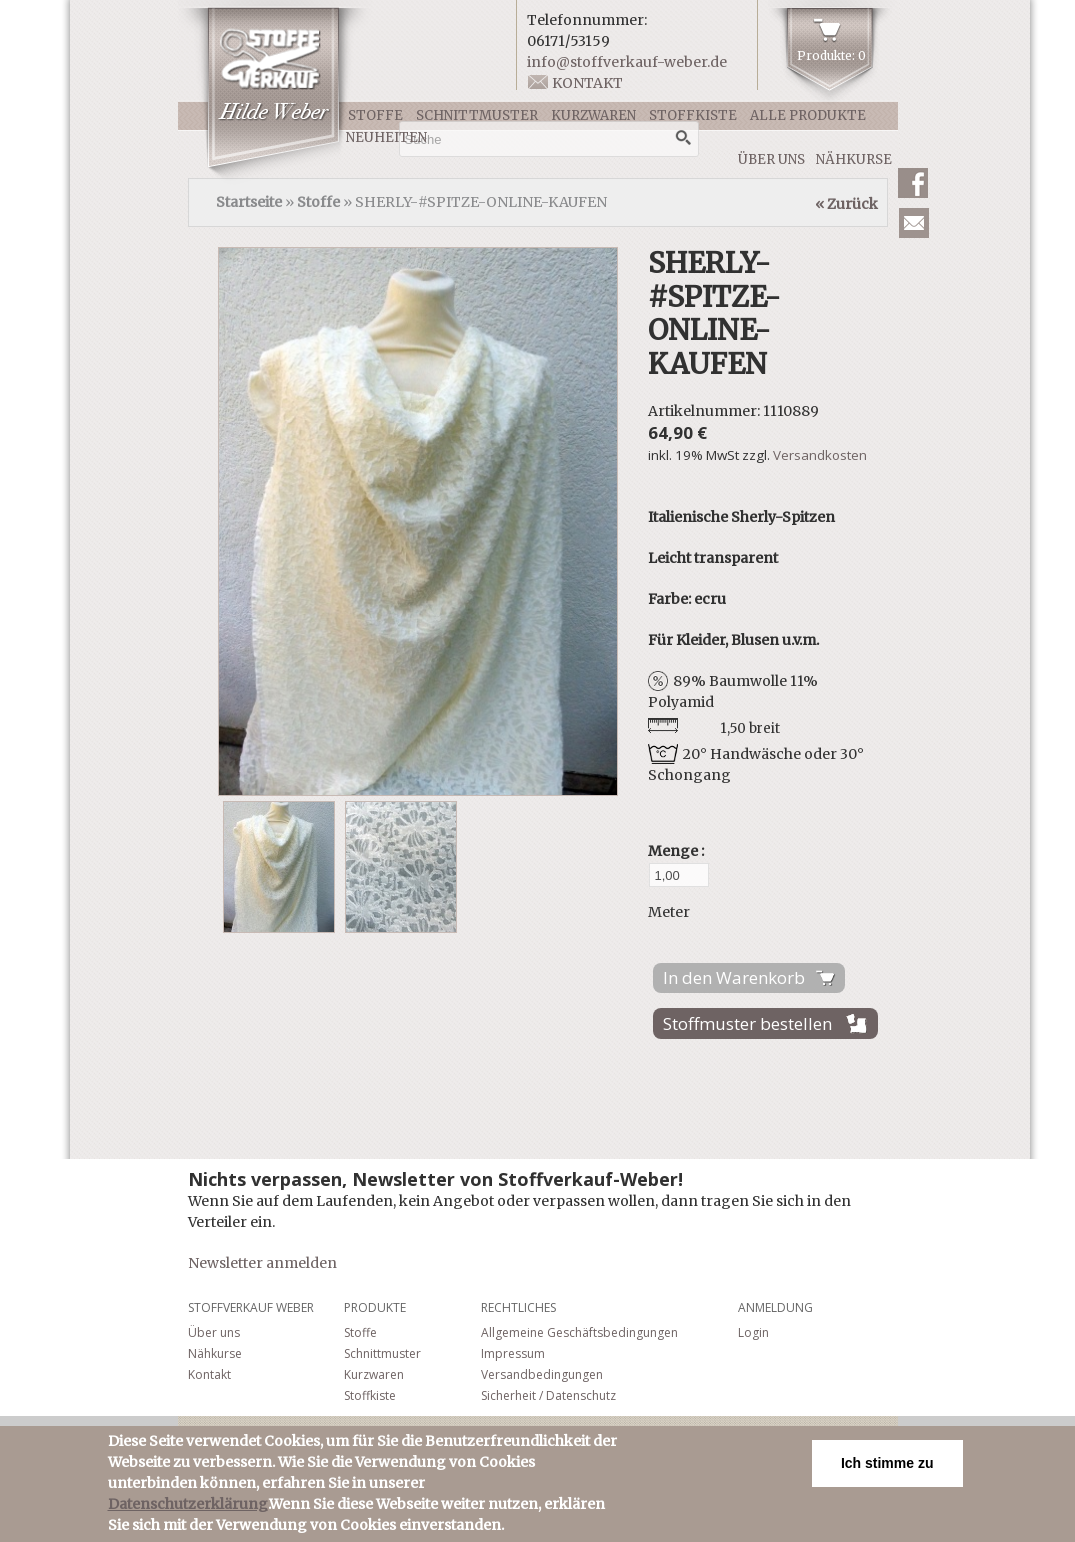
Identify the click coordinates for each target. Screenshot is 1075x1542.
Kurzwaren (593, 115)
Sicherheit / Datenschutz (548, 1395)
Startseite (249, 202)
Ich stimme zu (887, 1463)
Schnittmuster (477, 115)
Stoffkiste (693, 115)
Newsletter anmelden (262, 1263)
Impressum (513, 1353)
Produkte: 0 (831, 55)
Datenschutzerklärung (188, 1504)
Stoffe (375, 115)
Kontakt (587, 83)
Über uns (771, 159)
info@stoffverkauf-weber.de (627, 62)
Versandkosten (820, 455)
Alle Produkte (808, 115)
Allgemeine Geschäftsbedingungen (579, 1332)
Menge (674, 851)
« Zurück (846, 204)
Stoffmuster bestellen (747, 1023)
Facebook (913, 183)
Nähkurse (854, 159)
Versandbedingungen (542, 1374)
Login (753, 1332)
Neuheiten (386, 137)
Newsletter (914, 223)
